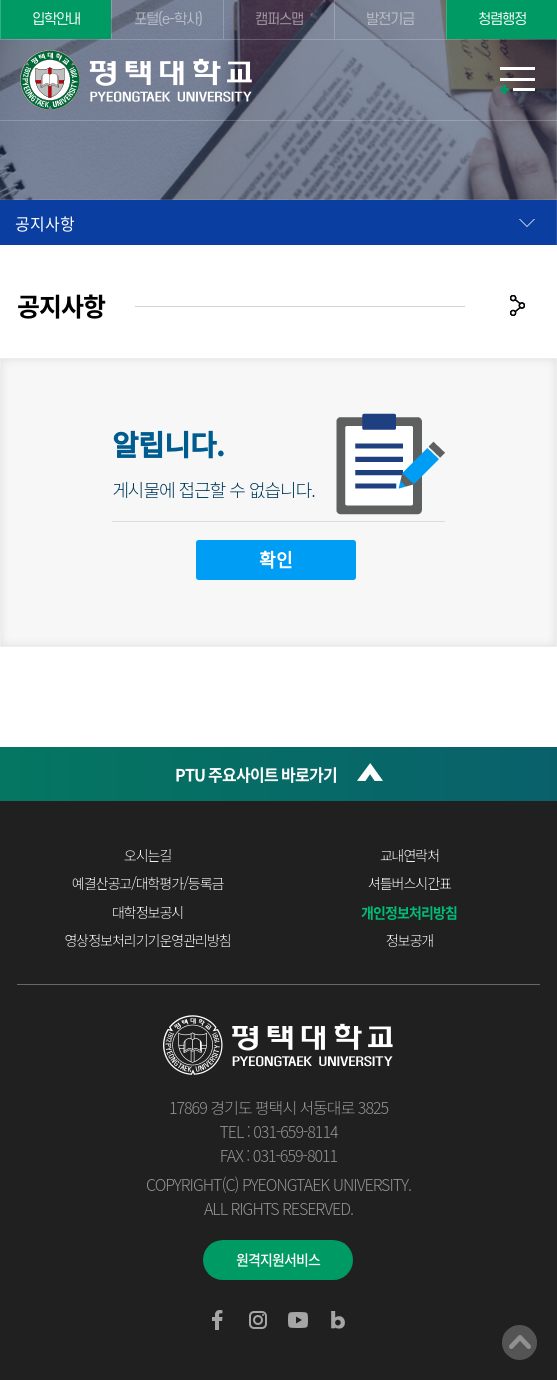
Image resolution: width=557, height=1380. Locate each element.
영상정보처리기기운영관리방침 (147, 940)
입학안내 (56, 19)
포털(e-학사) (168, 19)
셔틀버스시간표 (409, 883)
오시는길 (148, 855)
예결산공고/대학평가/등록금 (148, 883)
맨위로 (519, 1342)
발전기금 (390, 19)
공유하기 (517, 305)
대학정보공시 (147, 912)
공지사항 (45, 223)
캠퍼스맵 (279, 19)
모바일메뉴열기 (517, 80)
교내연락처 (409, 855)
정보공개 (410, 940)
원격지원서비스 (278, 1259)
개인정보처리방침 (409, 912)
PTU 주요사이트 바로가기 (256, 774)
